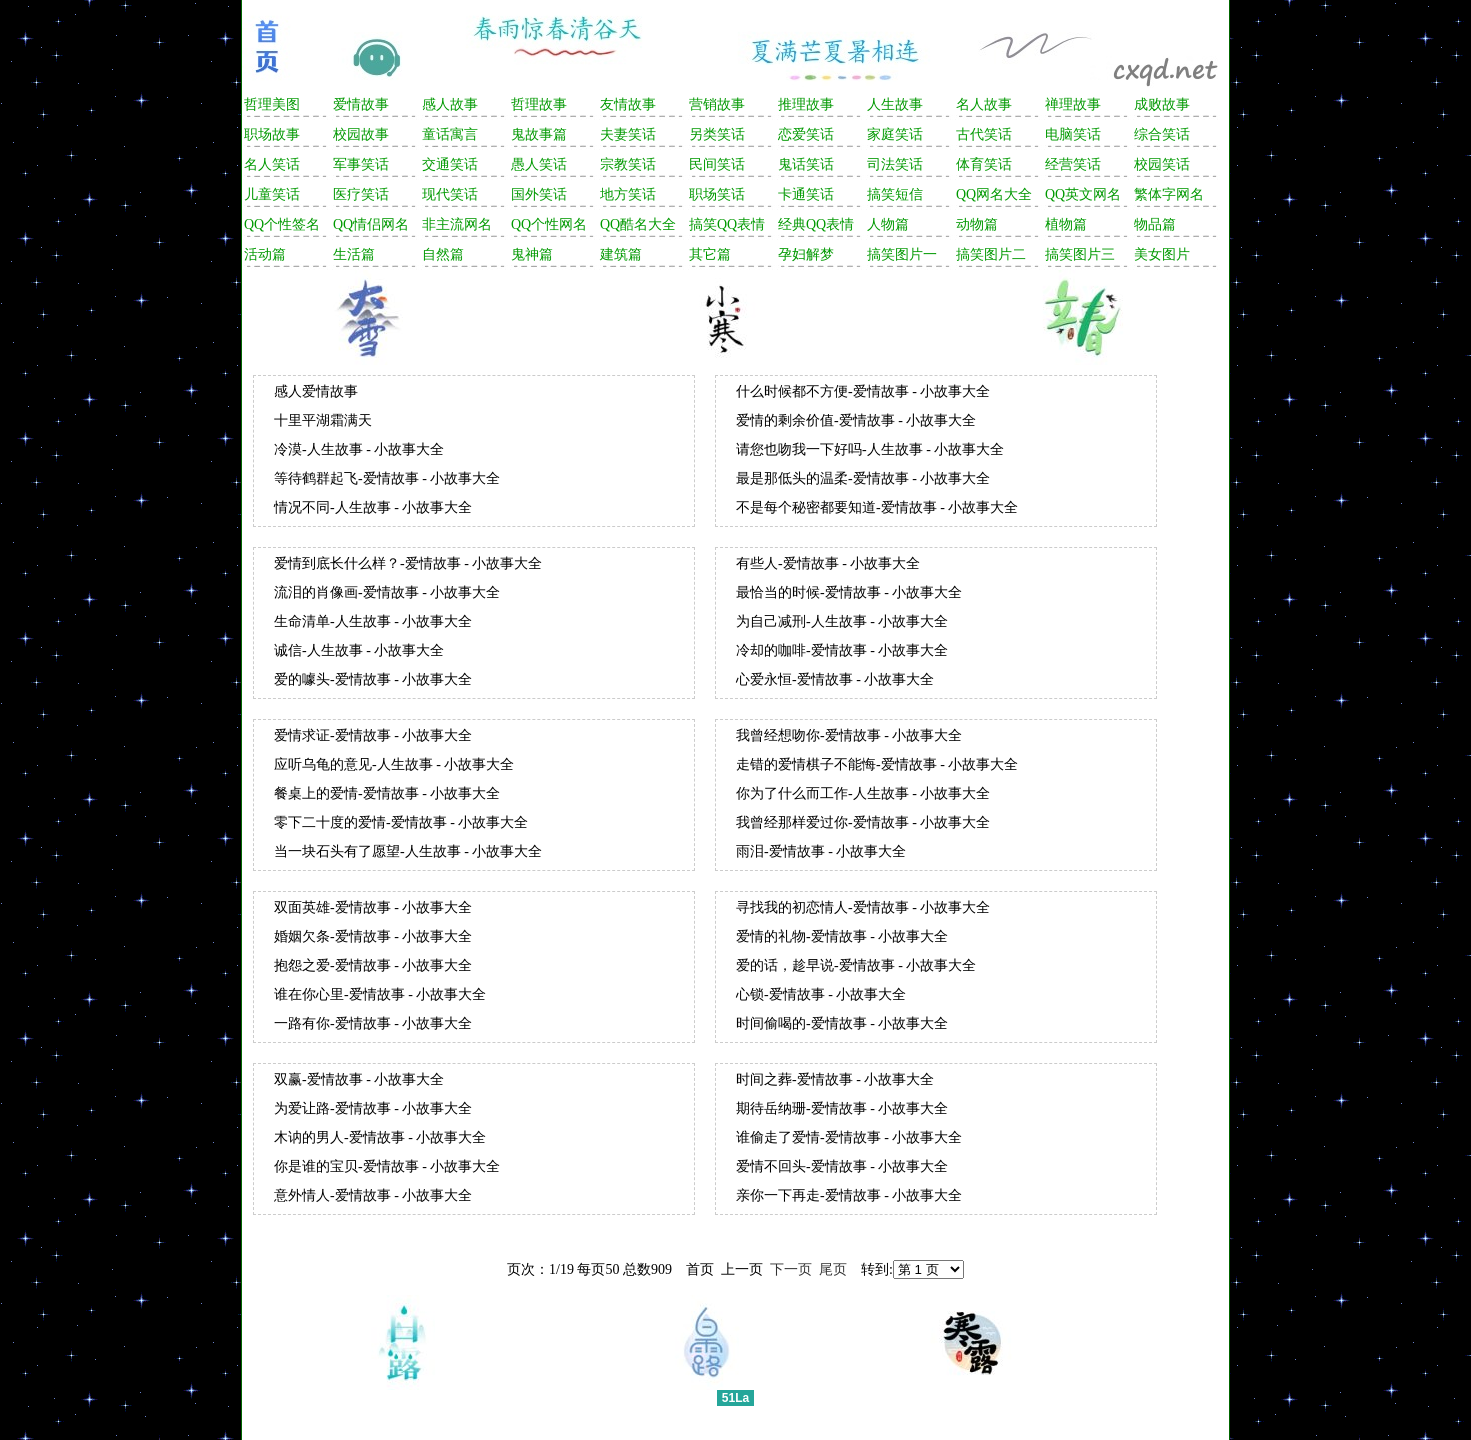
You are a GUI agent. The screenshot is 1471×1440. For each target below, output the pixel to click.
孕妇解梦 (806, 254)
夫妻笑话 (628, 134)
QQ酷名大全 (638, 224)
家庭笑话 (895, 134)
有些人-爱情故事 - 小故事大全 (828, 563)
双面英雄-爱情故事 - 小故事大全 (373, 907)
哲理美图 (272, 104)
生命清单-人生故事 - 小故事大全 (373, 621)
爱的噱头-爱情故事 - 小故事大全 (373, 679)
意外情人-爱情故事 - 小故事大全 (373, 1195)
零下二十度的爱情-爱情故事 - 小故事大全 (401, 822)
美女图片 (1162, 254)
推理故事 (806, 104)
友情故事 (628, 104)
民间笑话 (717, 164)
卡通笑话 (806, 194)
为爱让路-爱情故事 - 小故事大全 (373, 1108)
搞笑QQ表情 (727, 224)
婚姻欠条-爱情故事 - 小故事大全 (373, 936)
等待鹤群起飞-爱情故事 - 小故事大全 (387, 478)
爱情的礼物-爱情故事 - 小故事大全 (842, 936)
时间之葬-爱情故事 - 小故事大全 (835, 1079)
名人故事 (984, 104)
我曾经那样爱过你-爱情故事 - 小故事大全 (863, 822)
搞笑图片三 (1080, 254)
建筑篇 (621, 254)
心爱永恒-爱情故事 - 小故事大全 (835, 679)
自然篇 (443, 254)
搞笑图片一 (902, 254)
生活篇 (354, 254)
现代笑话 (450, 194)
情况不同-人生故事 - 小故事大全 (373, 507)
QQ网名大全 (994, 194)
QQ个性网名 (549, 224)
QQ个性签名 (282, 224)
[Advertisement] (733, 315)
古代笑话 (984, 134)
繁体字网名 (1169, 194)
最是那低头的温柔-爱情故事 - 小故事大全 (863, 478)
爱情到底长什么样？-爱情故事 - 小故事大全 (408, 563)
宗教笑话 (628, 164)
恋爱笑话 (806, 134)
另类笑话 (717, 134)
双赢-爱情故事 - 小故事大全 (359, 1079)
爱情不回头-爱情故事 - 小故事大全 (842, 1166)
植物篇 (1066, 224)
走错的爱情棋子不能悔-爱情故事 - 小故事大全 (877, 764)
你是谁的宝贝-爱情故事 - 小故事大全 (387, 1166)
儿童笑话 (272, 194)
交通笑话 (450, 164)
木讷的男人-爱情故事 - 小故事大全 (380, 1137)
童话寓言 (450, 134)
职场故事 (272, 134)
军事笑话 (361, 164)
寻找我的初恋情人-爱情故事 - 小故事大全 (863, 907)
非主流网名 (457, 224)
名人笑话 (272, 164)
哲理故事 (539, 104)
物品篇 (1155, 224)
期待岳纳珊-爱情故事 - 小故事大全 (842, 1108)
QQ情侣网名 (371, 224)
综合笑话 (1162, 134)
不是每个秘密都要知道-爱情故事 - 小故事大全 (877, 507)
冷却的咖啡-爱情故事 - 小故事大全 (842, 650)
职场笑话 (717, 194)
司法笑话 (895, 164)
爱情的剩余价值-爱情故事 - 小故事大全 (856, 420)
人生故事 (895, 104)
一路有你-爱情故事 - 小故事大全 (373, 1023)
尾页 (833, 1269)
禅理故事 (1073, 104)
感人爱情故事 (316, 391)
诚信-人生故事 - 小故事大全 (359, 650)
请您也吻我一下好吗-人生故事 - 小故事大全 (870, 449)
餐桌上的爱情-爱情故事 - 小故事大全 (387, 793)
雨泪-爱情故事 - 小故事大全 (821, 851)
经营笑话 (1073, 164)
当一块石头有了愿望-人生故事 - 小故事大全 (408, 851)
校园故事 (361, 134)
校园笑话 (1162, 164)
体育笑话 (984, 164)
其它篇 (710, 254)
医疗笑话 (361, 194)
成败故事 (1162, 104)
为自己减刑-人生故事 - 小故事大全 (842, 621)
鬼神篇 (532, 254)
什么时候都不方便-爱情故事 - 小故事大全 (863, 391)
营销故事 (717, 104)
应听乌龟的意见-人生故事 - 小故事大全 (394, 764)
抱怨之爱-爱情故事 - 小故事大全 (373, 965)
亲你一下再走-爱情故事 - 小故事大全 (849, 1195)
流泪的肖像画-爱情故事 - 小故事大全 (387, 592)
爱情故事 (361, 104)
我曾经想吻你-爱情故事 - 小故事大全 (849, 735)
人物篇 (888, 224)
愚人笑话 (539, 164)
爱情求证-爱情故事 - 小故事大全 (373, 735)
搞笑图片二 (991, 254)
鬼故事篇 (539, 134)
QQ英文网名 (1083, 194)
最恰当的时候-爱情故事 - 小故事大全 (849, 592)
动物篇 (977, 224)
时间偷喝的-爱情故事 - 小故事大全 (842, 1023)
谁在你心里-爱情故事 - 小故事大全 (380, 994)
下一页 (791, 1269)
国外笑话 (539, 194)
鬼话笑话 (806, 164)
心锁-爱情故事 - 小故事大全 (821, 994)
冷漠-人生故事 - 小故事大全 (359, 449)
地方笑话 (628, 194)
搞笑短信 (895, 194)
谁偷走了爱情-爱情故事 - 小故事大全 (849, 1137)
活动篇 (265, 254)
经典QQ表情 (816, 224)
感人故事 (450, 104)
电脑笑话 (1073, 134)
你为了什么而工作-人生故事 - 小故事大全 (863, 793)
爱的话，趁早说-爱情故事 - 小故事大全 (856, 965)
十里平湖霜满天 (323, 420)
